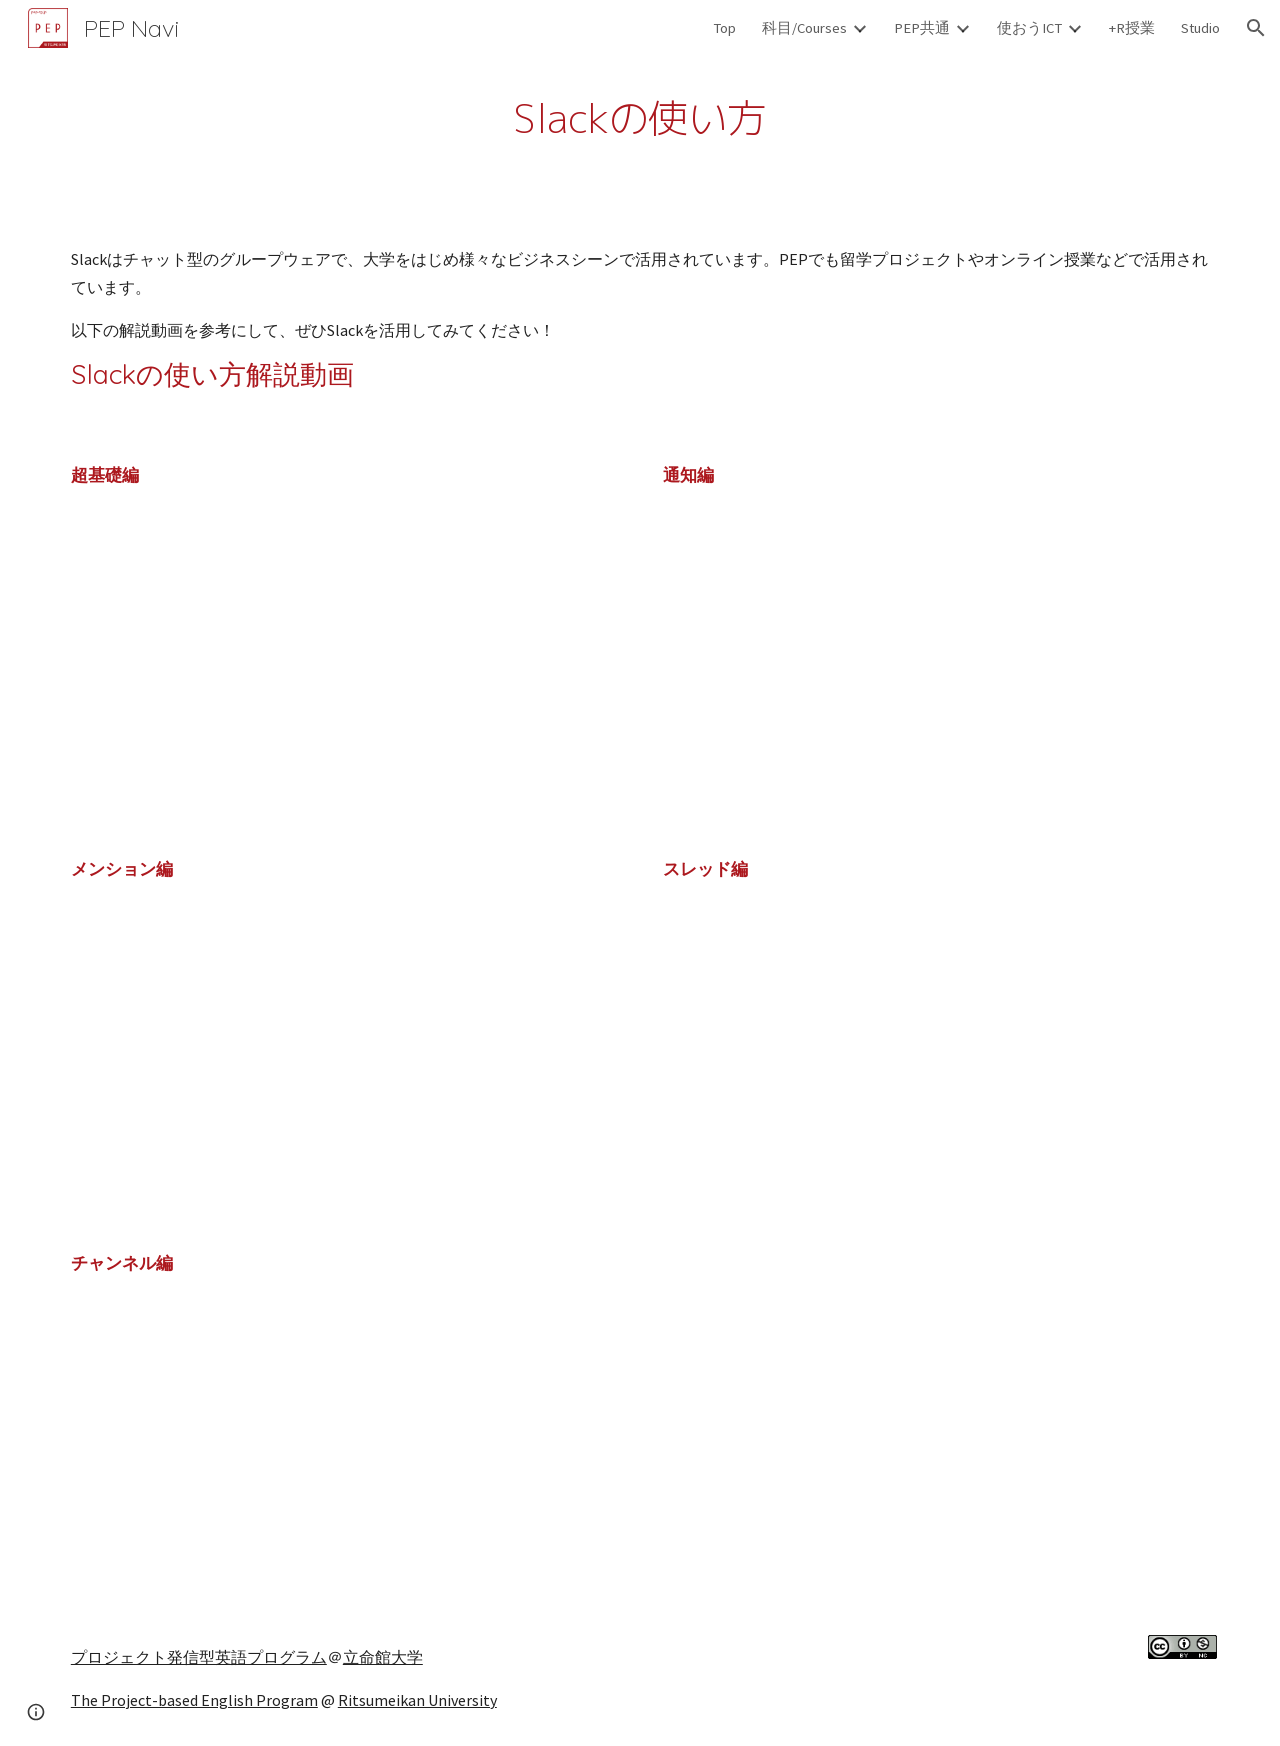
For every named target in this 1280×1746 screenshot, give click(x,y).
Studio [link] (1200, 28)
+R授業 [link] (1132, 28)
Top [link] (724, 28)
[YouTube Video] (295, 672)
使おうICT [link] (1029, 28)
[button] (1256, 28)
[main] (640, 113)
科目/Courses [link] (804, 28)
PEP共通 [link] (922, 28)
